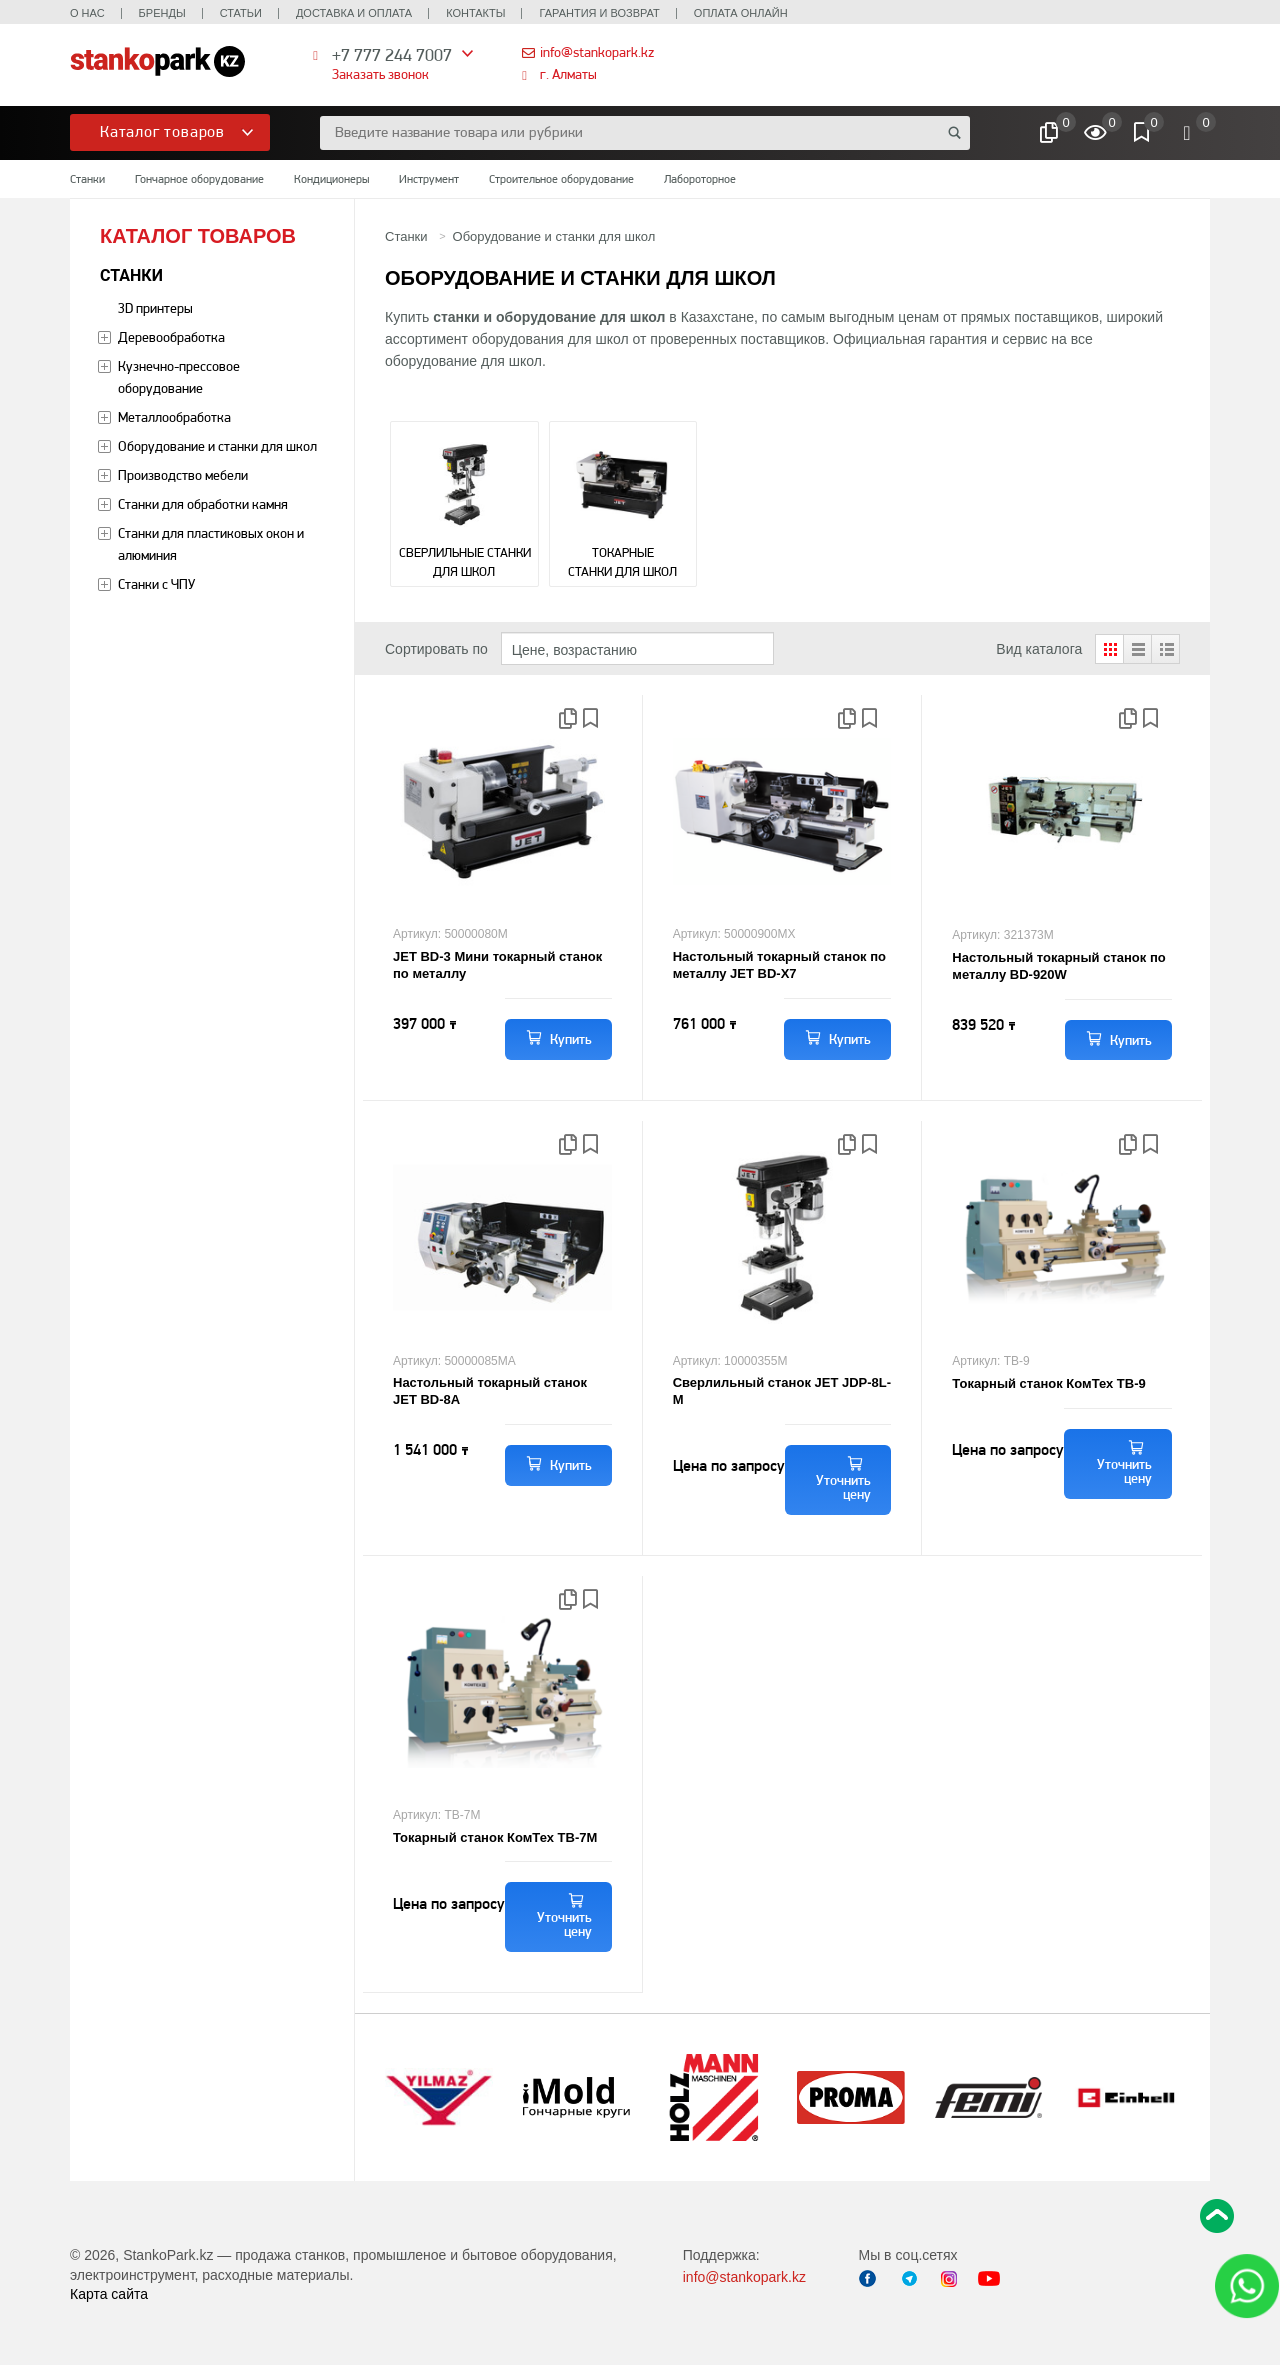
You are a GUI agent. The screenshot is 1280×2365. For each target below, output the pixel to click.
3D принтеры (155, 308)
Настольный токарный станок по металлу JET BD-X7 (779, 965)
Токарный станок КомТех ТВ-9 (1048, 1383)
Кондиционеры (331, 179)
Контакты (475, 13)
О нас (87, 13)
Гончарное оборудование (199, 179)
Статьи (241, 13)
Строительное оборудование (561, 179)
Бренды (162, 13)
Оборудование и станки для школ (217, 446)
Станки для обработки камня (203, 504)
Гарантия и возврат (599, 13)
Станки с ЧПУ (156, 584)
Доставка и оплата (354, 13)
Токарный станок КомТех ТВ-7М (495, 1837)
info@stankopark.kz (597, 52)
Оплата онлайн (741, 13)
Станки (87, 179)
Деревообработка (171, 337)
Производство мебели (183, 475)
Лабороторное (700, 179)
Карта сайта (109, 2294)
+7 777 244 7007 (392, 54)
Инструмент (429, 179)
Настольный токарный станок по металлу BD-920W (1058, 966)
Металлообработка (174, 417)
